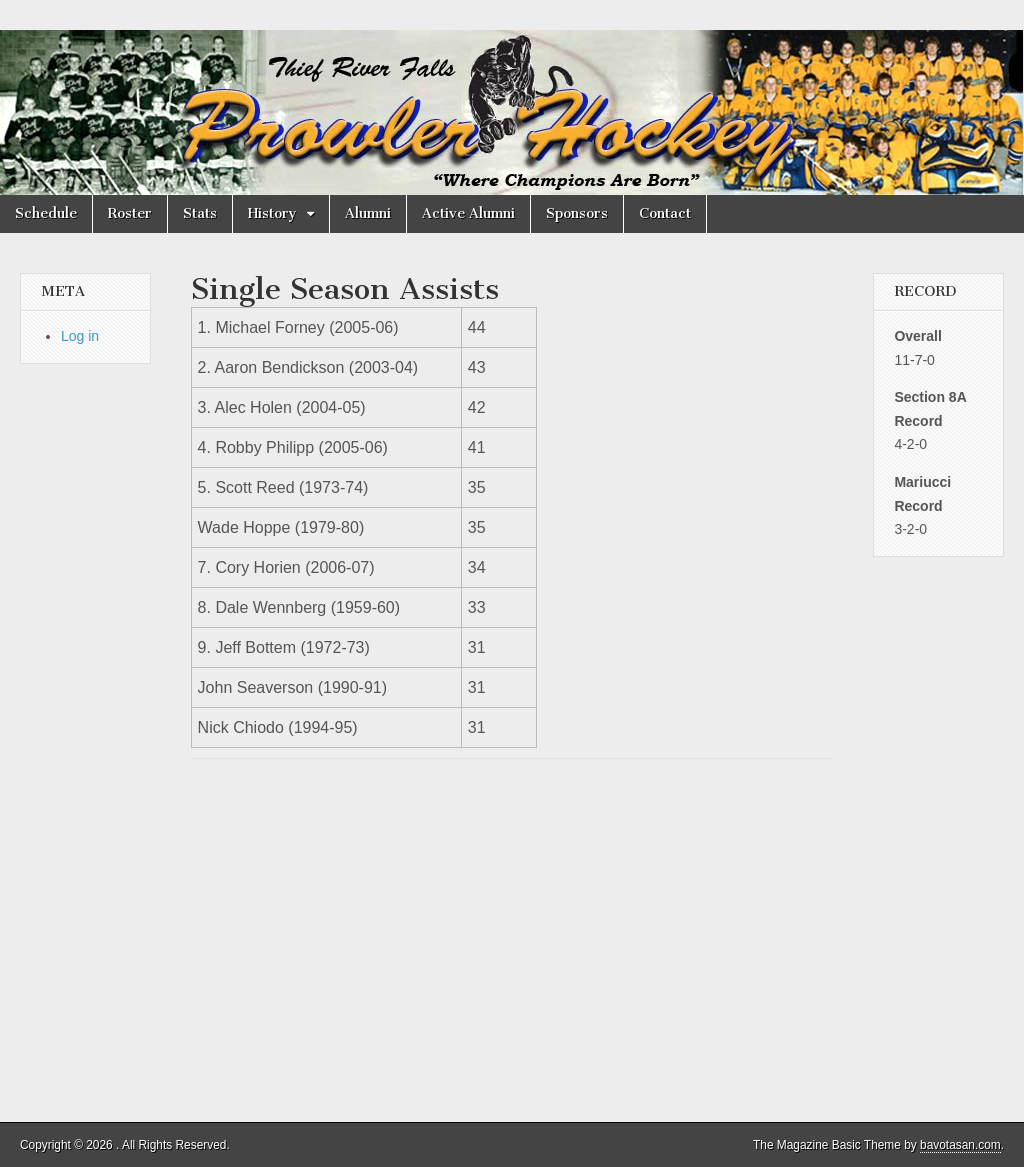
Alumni (368, 213)
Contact (665, 213)
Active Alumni (468, 213)
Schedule (46, 213)
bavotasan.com (960, 1145)
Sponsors (577, 213)
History (272, 213)
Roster (130, 213)
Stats (200, 213)
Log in (80, 336)
